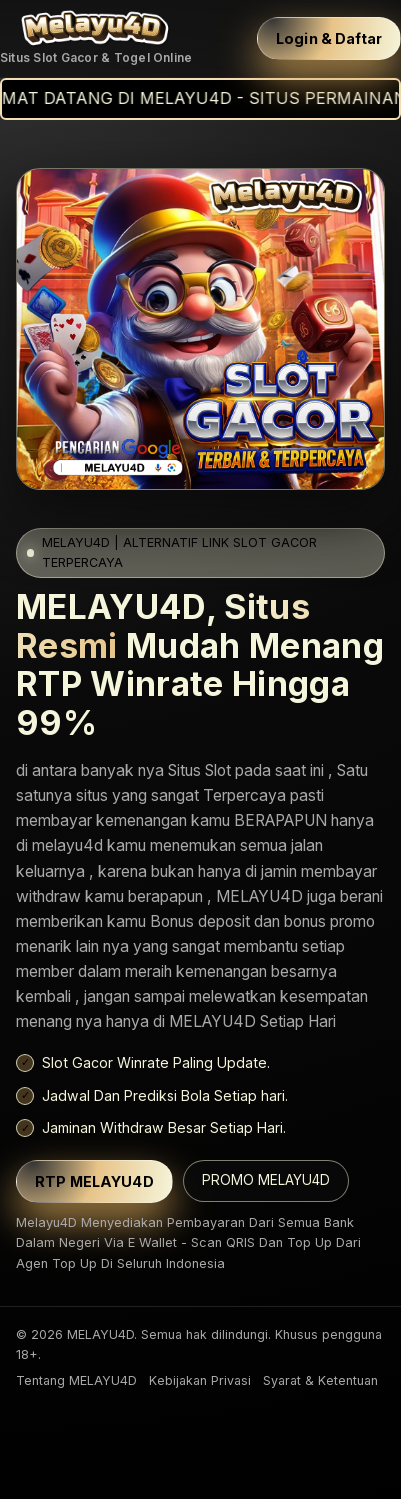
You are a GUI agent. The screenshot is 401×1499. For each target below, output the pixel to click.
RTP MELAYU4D (94, 1181)
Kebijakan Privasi (200, 1380)
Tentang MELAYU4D (76, 1380)
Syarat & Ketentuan (320, 1380)
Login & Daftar (329, 38)
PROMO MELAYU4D (266, 1180)
